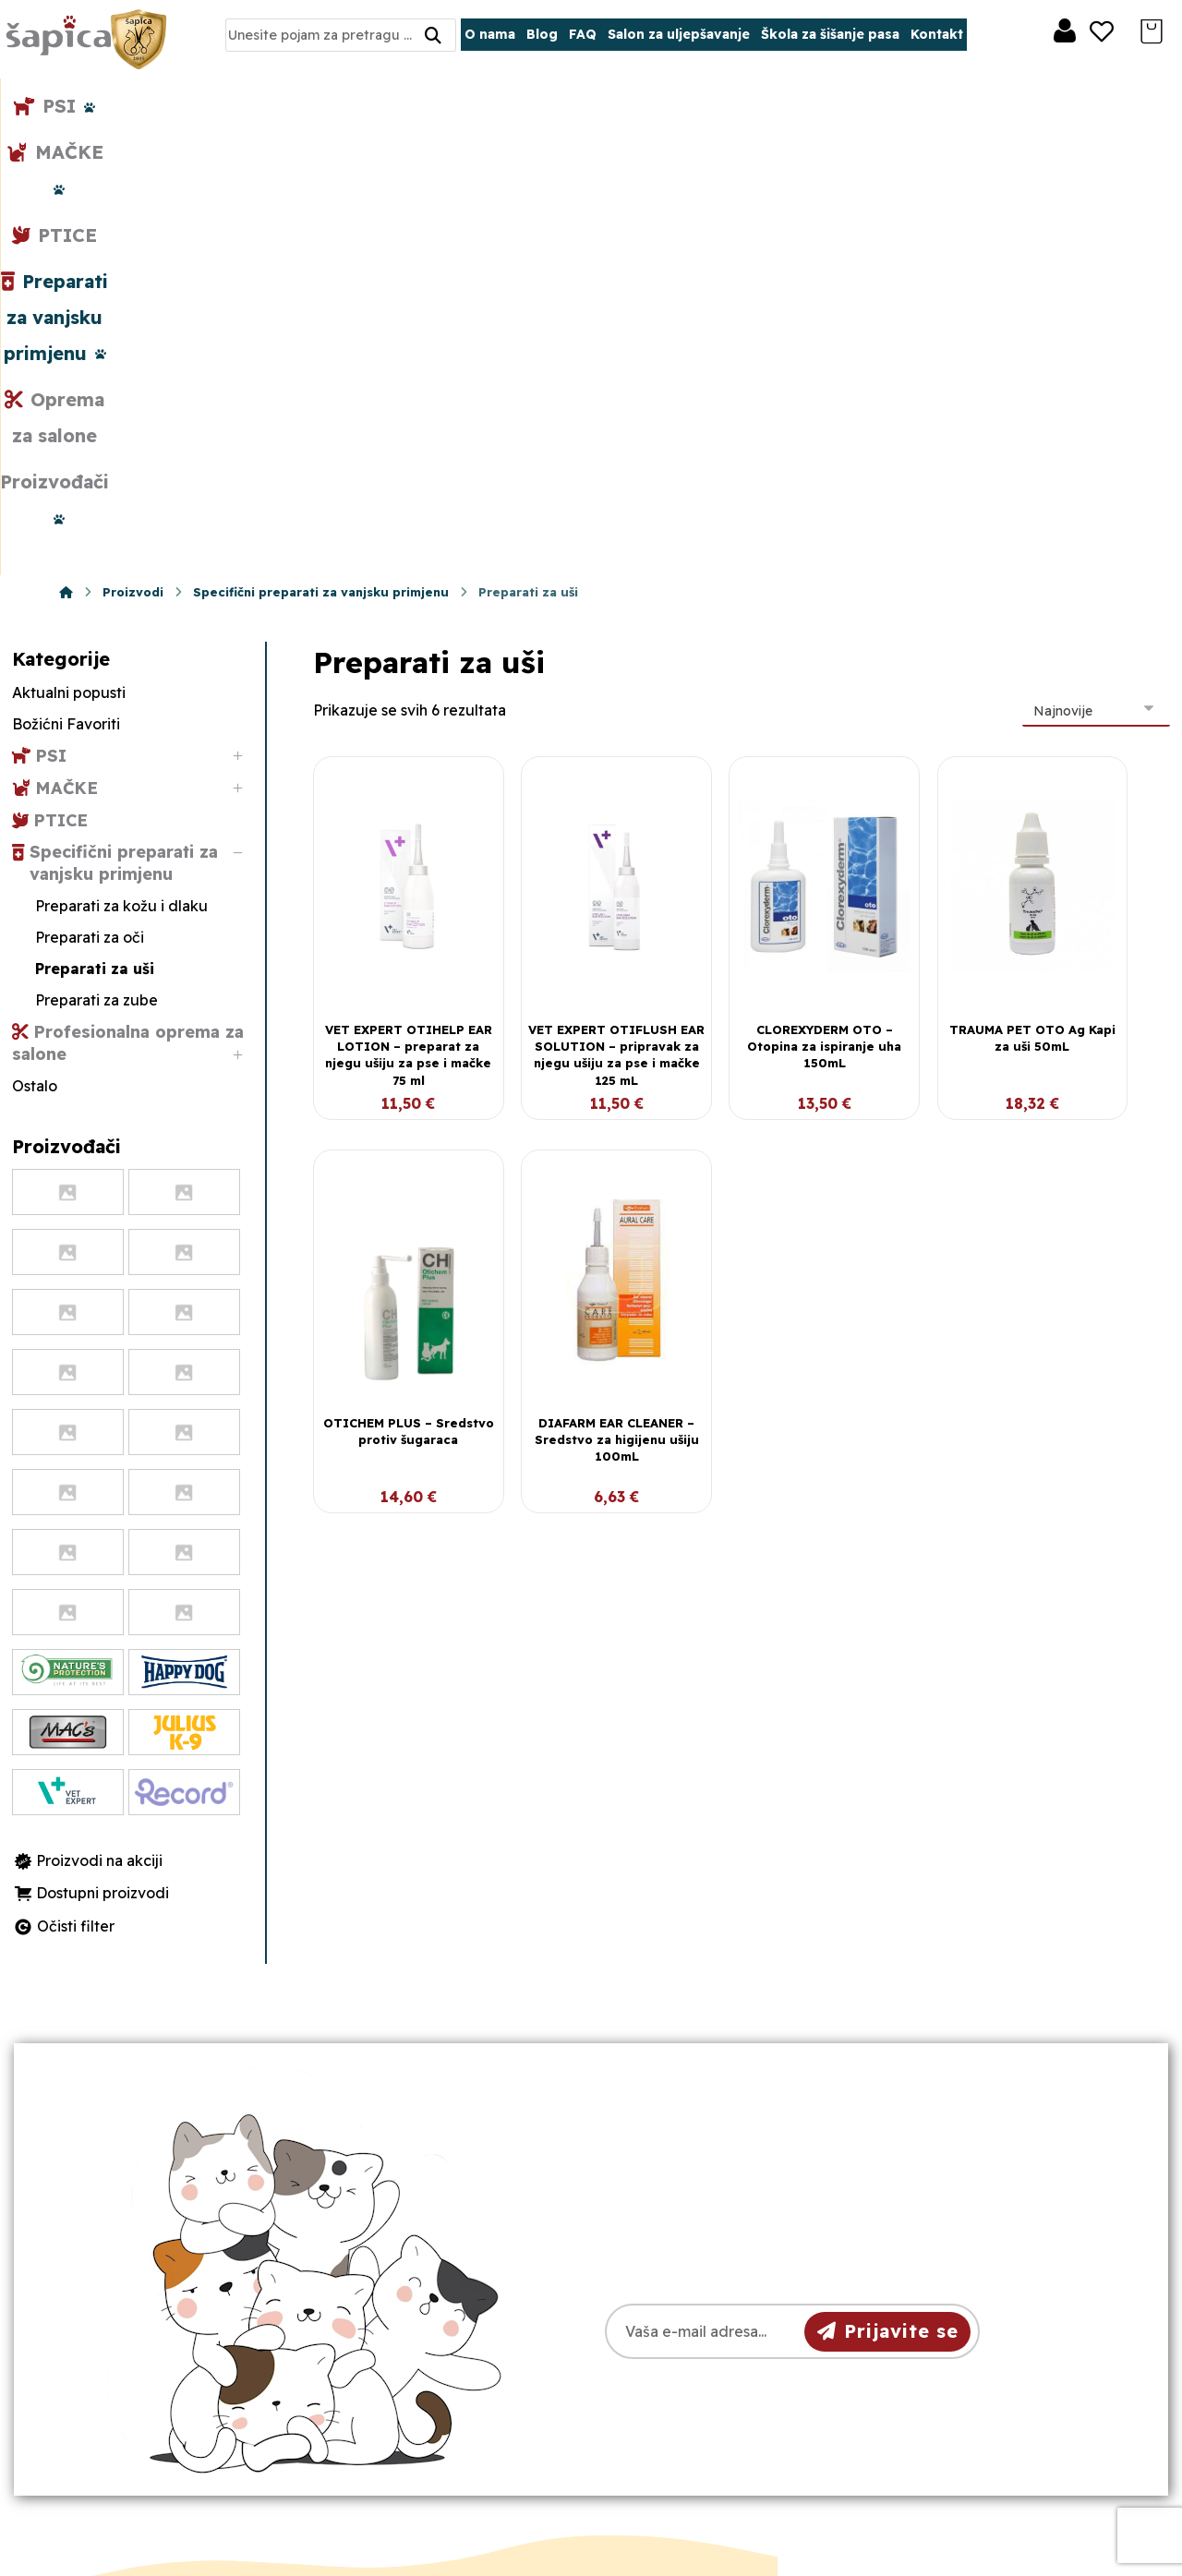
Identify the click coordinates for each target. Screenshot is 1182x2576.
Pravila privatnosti (694, 2303)
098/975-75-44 (421, 2308)
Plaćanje (662, 2362)
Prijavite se (888, 1891)
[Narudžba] (1096, 271)
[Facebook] (136, 2423)
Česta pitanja (677, 2392)
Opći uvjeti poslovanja (710, 2274)
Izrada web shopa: (998, 2561)
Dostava (661, 2333)
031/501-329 (412, 2275)
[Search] (433, 35)
